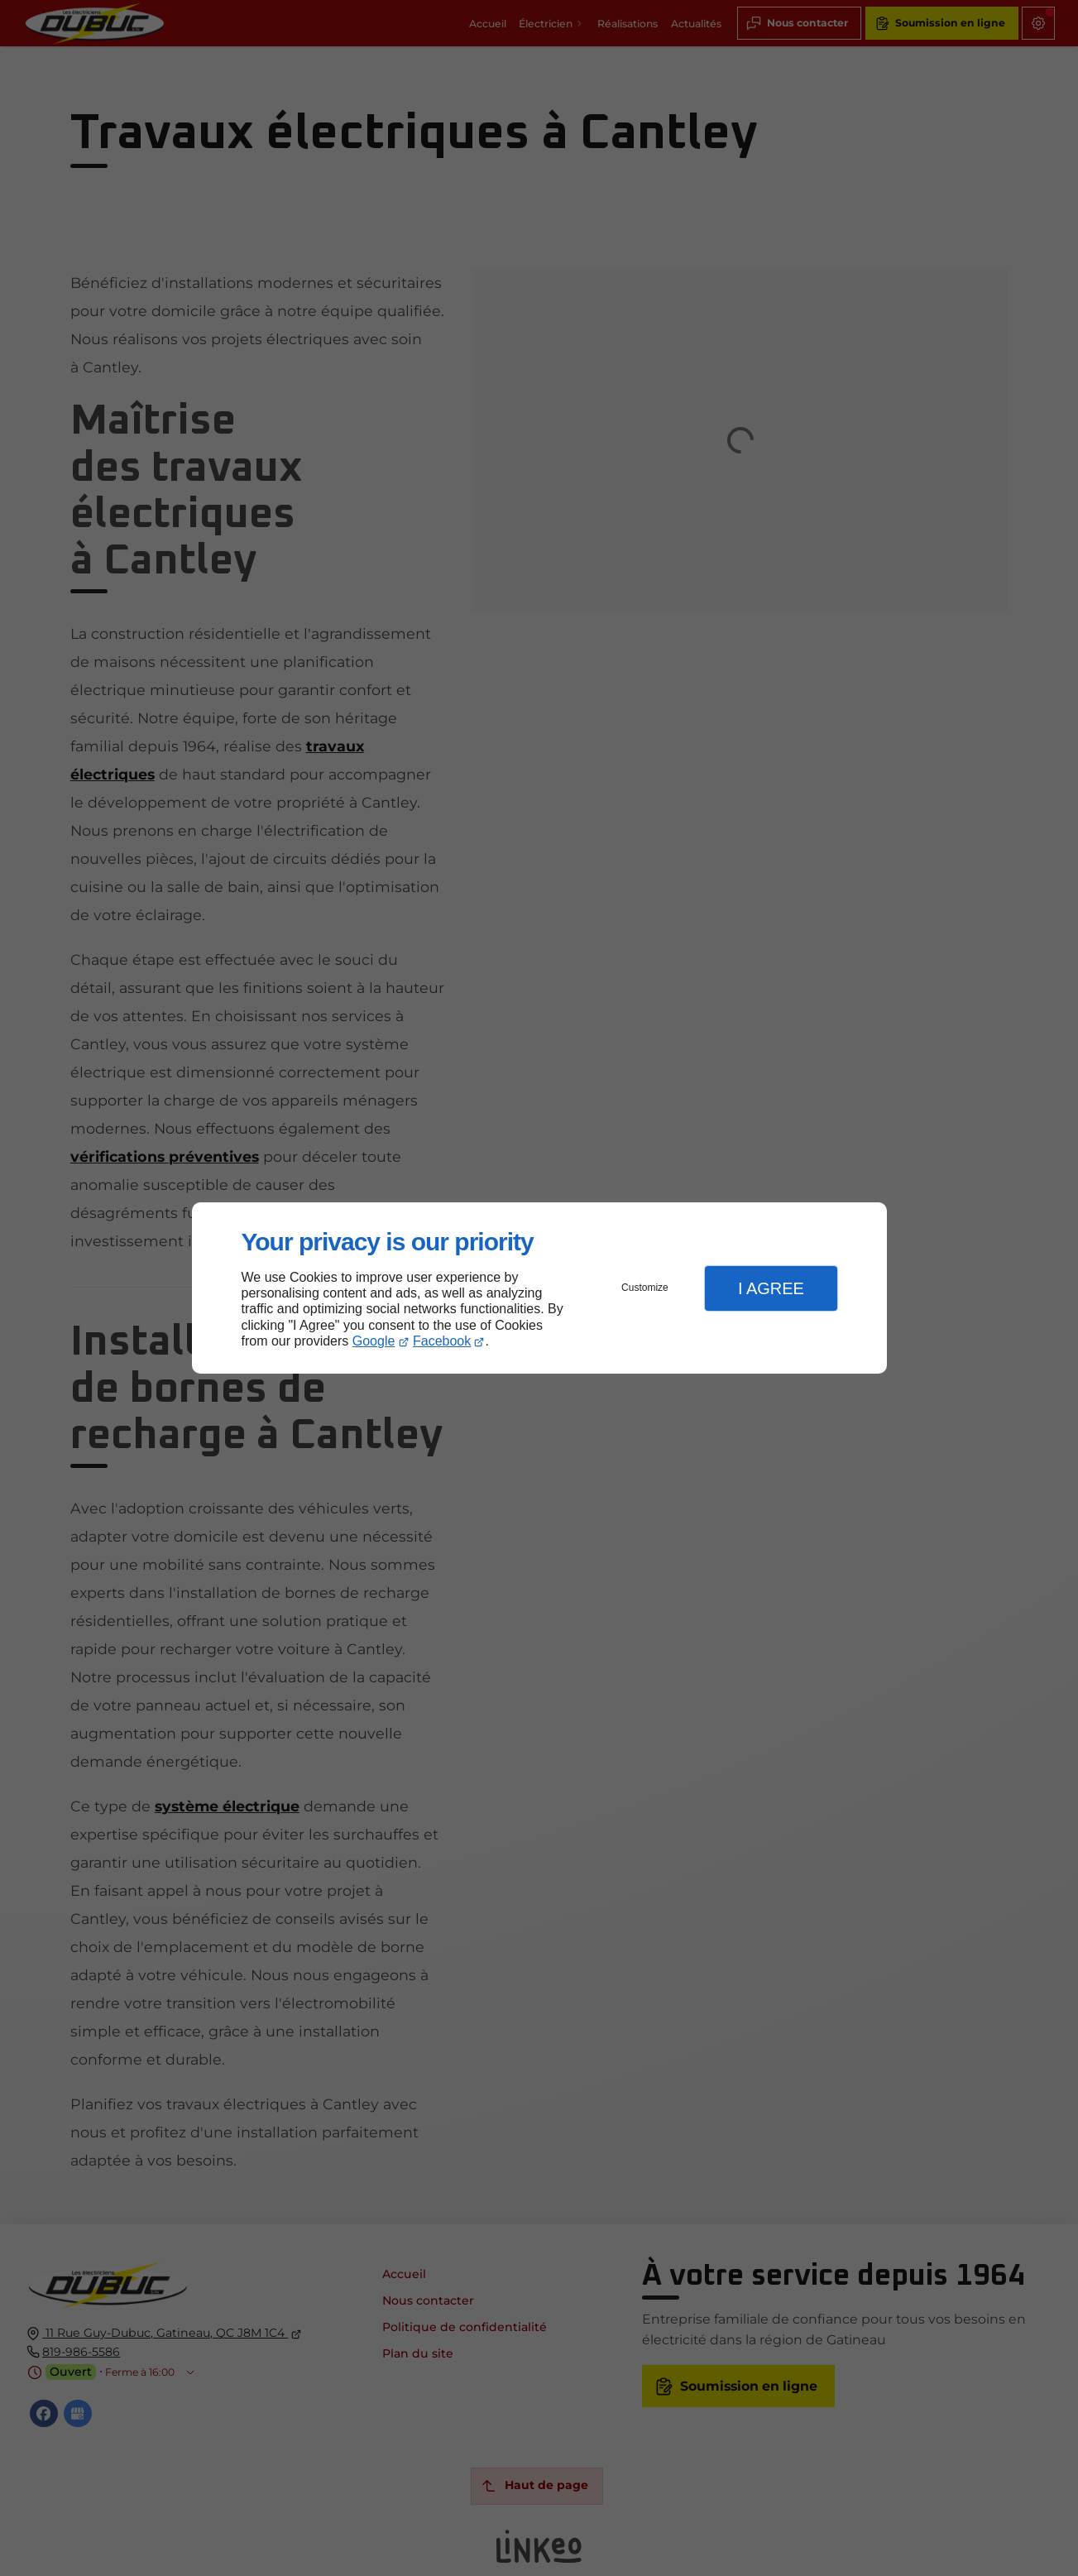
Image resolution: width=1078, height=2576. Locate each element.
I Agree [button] (771, 1288)
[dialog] (539, 1288)
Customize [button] (644, 1287)
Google (373, 1341)
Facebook (442, 1341)
